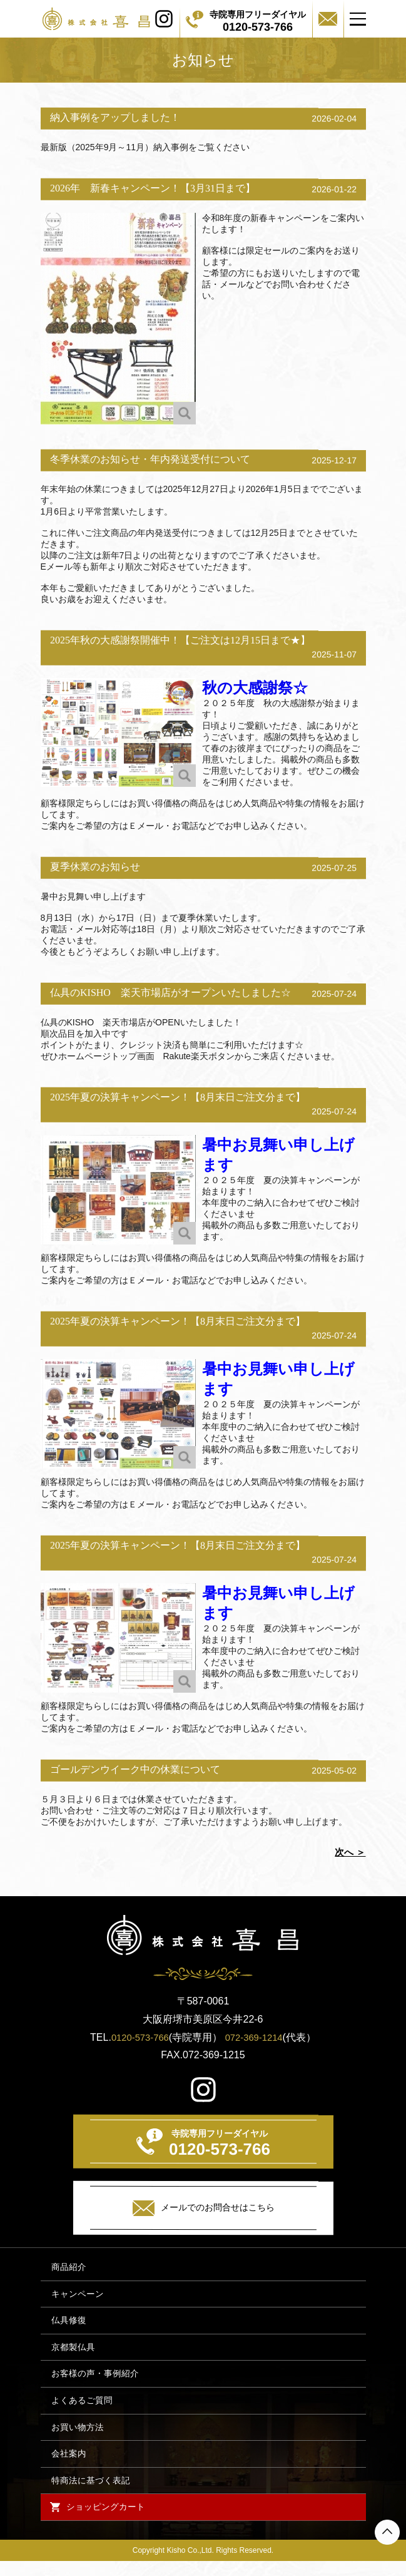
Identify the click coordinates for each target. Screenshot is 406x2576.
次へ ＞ (350, 1852)
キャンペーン (76, 2296)
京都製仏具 (72, 2352)
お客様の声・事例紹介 (94, 2380)
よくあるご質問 (80, 2408)
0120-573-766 (137, 2037)
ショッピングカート (108, 2521)
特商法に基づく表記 (89, 2493)
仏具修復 (67, 2324)
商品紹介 (67, 2267)
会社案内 (67, 2465)
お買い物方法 (76, 2436)
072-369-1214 (256, 2037)
